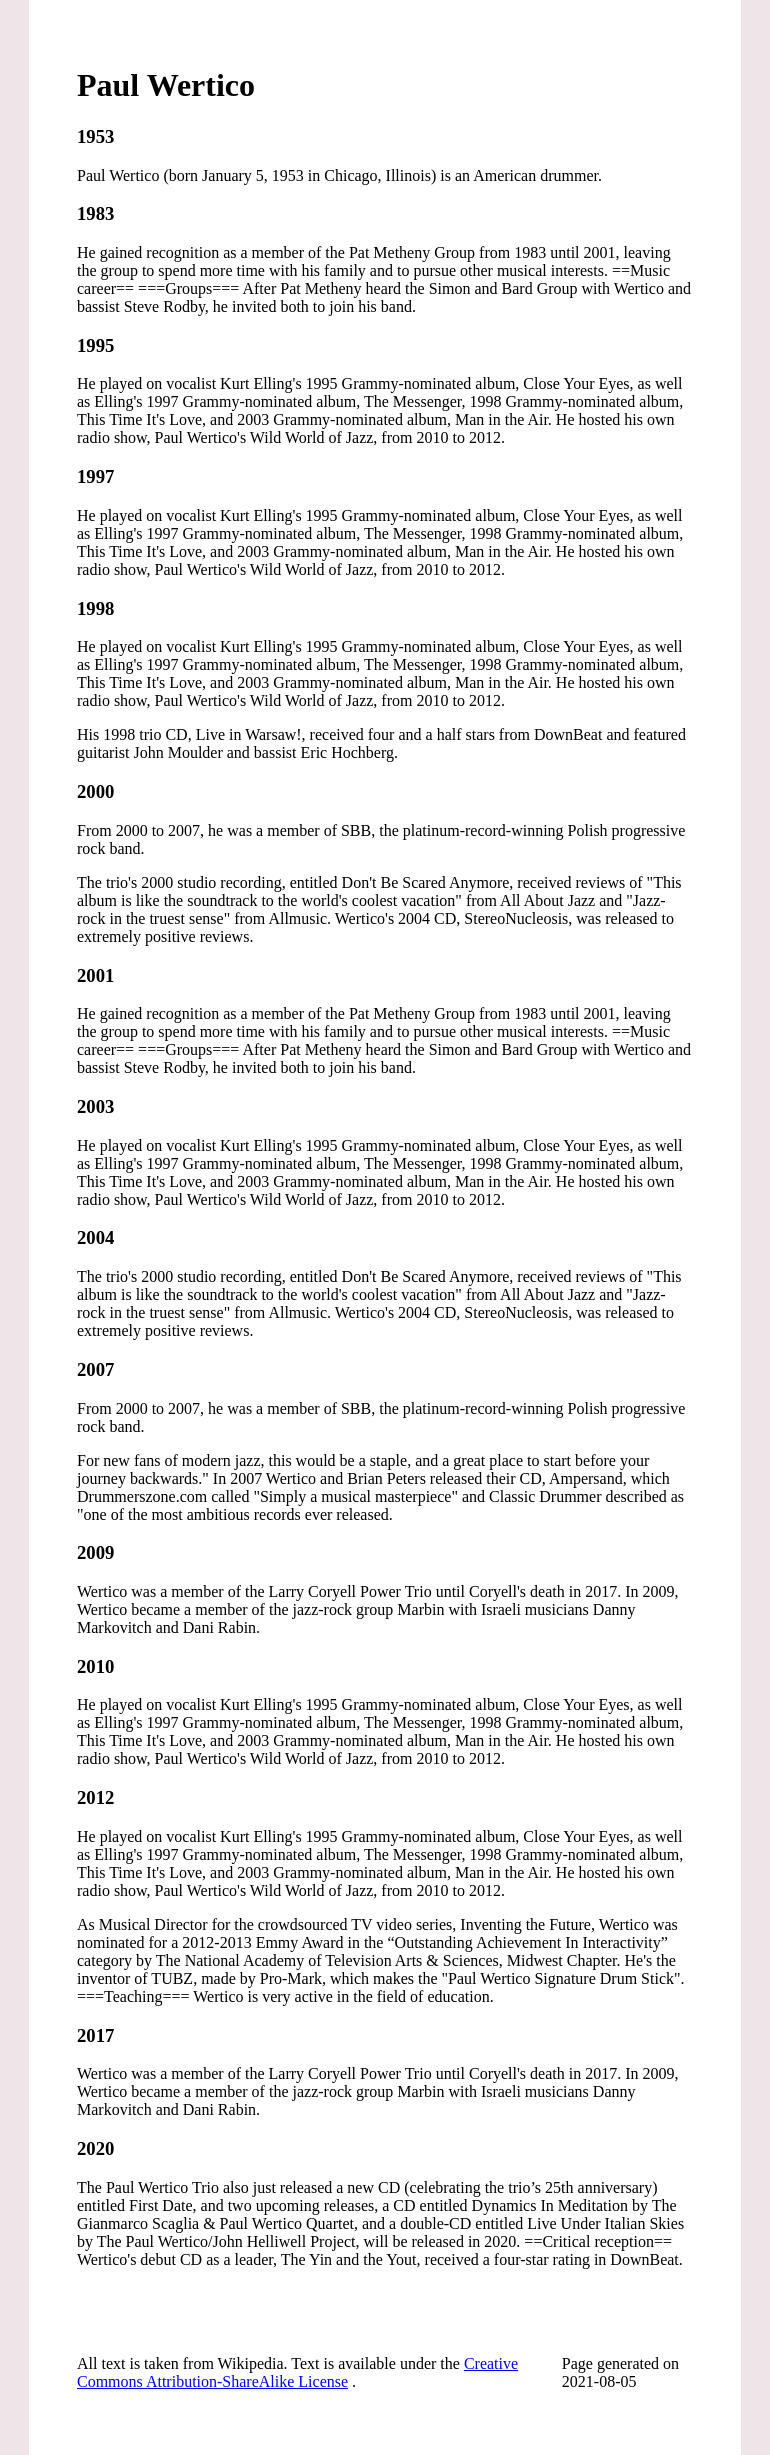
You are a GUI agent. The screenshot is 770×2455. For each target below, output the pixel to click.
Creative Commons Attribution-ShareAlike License (297, 2372)
